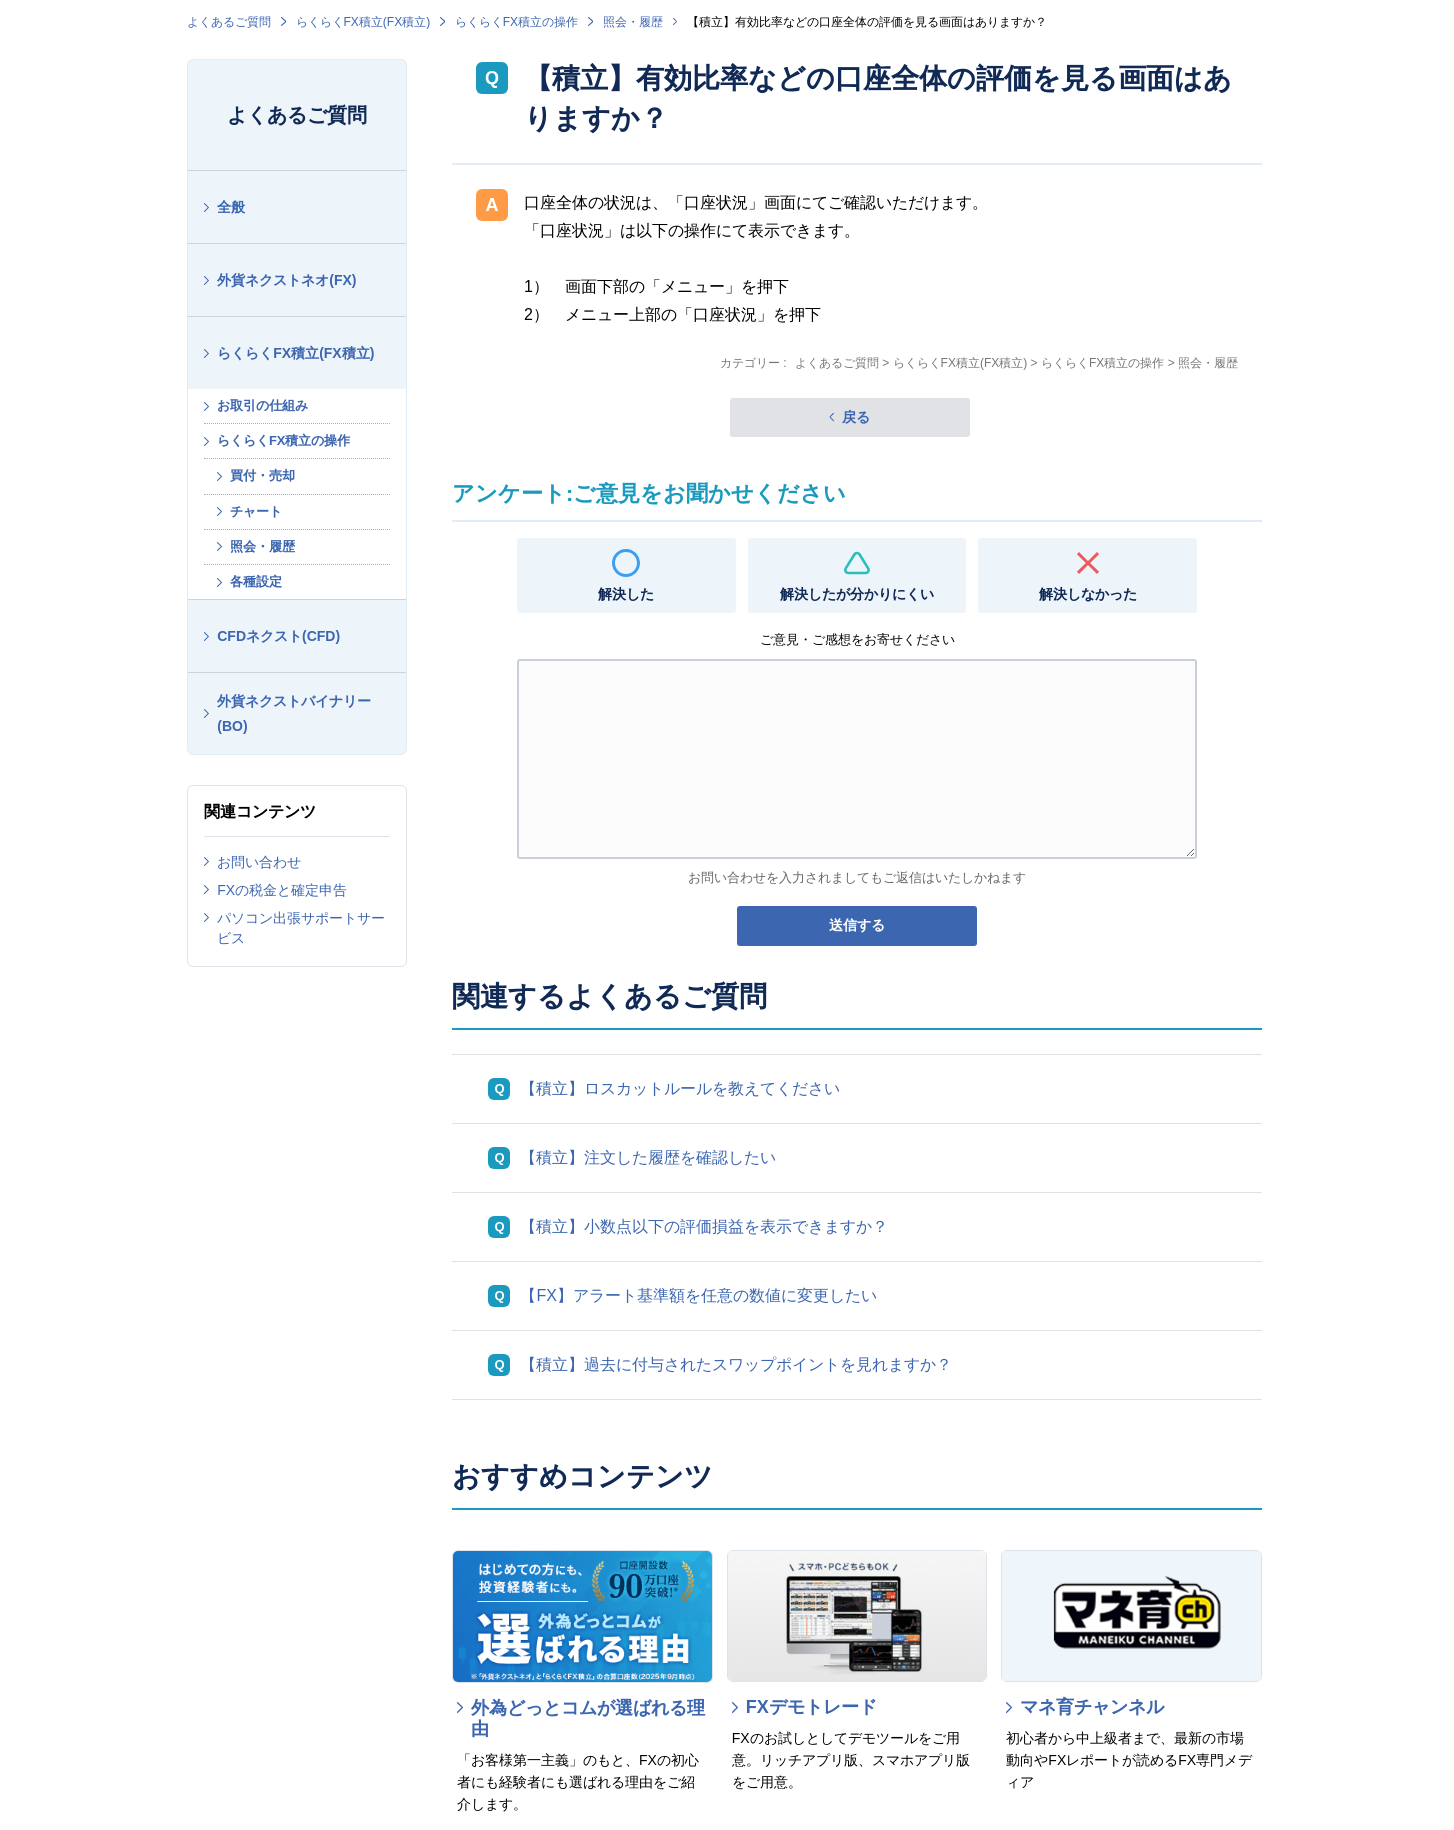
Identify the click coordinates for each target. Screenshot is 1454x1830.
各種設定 (256, 581)
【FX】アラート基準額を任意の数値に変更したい (698, 1295)
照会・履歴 (633, 22)
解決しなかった (1088, 594)
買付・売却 (262, 475)
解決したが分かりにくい (857, 594)
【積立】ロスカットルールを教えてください (680, 1088)
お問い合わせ (259, 862)
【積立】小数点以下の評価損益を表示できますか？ (704, 1226)
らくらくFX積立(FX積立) (363, 22)
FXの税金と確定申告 (282, 890)
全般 (231, 207)
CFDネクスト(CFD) (278, 636)
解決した (626, 594)
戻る (856, 417)
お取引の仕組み (262, 405)
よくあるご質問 (229, 22)
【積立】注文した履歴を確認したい (648, 1157)
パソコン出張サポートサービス (301, 928)
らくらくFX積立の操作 (516, 22)
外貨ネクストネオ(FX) (286, 280)
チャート (256, 511)
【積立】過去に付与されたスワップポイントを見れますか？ (736, 1364)
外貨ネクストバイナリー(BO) (294, 713)
